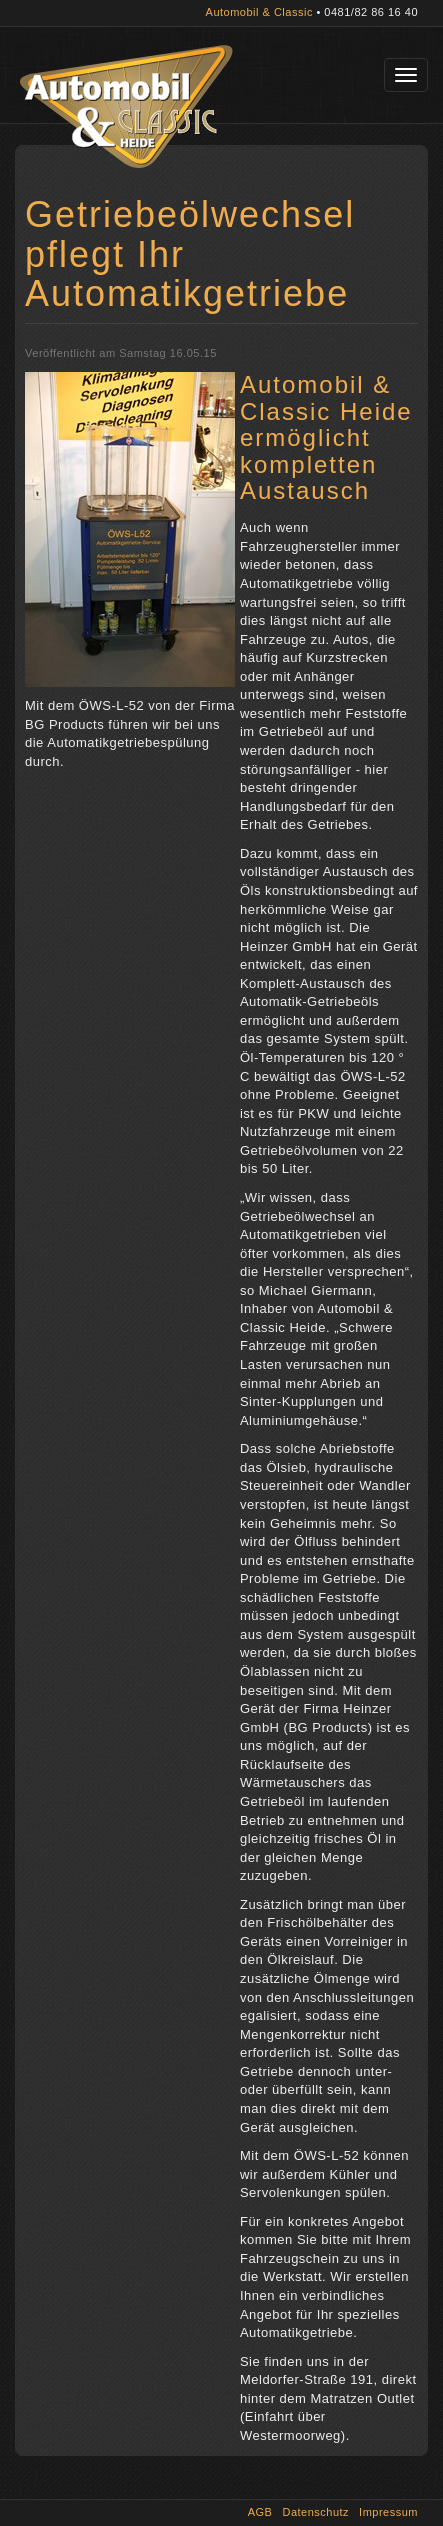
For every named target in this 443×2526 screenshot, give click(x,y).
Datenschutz (315, 2512)
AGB (260, 2512)
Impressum (388, 2512)
